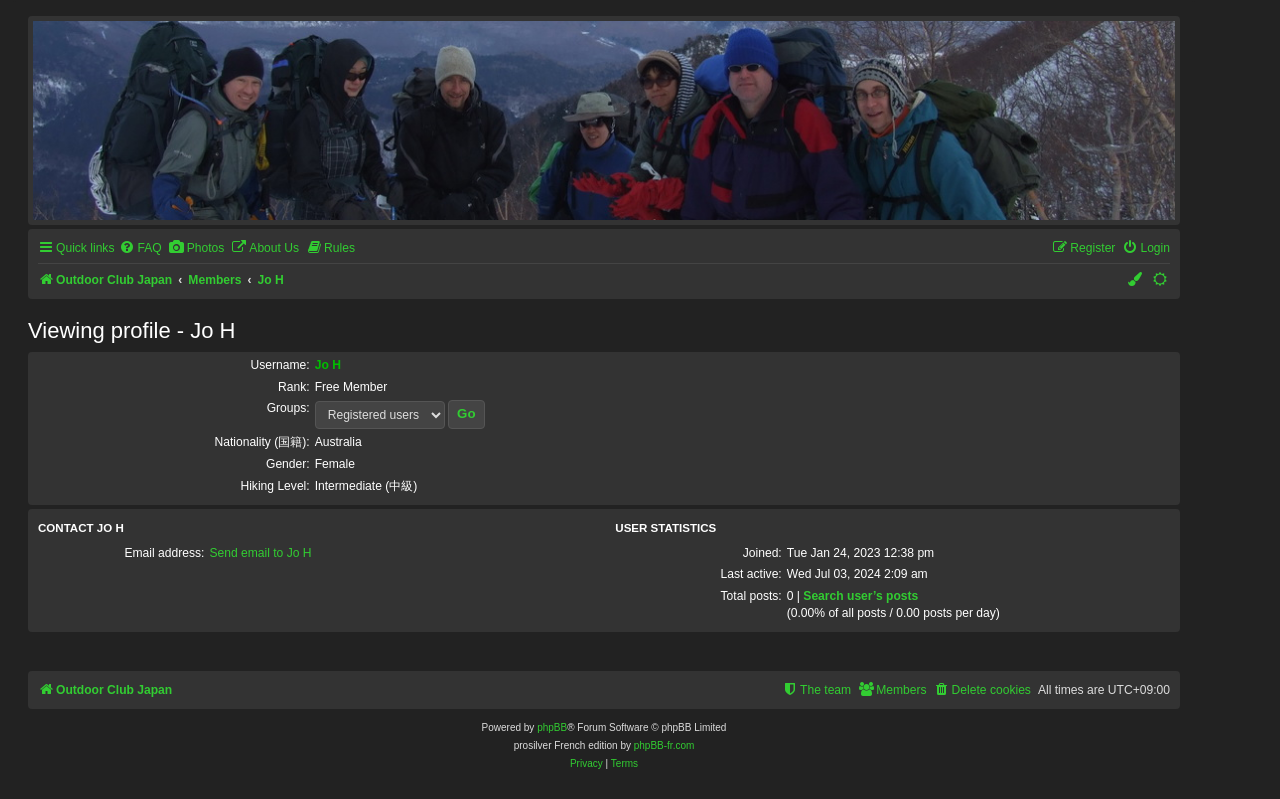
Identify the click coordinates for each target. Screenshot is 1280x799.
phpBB (552, 727)
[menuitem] (140, 248)
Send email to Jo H (260, 553)
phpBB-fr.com (664, 745)
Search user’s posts (860, 596)
